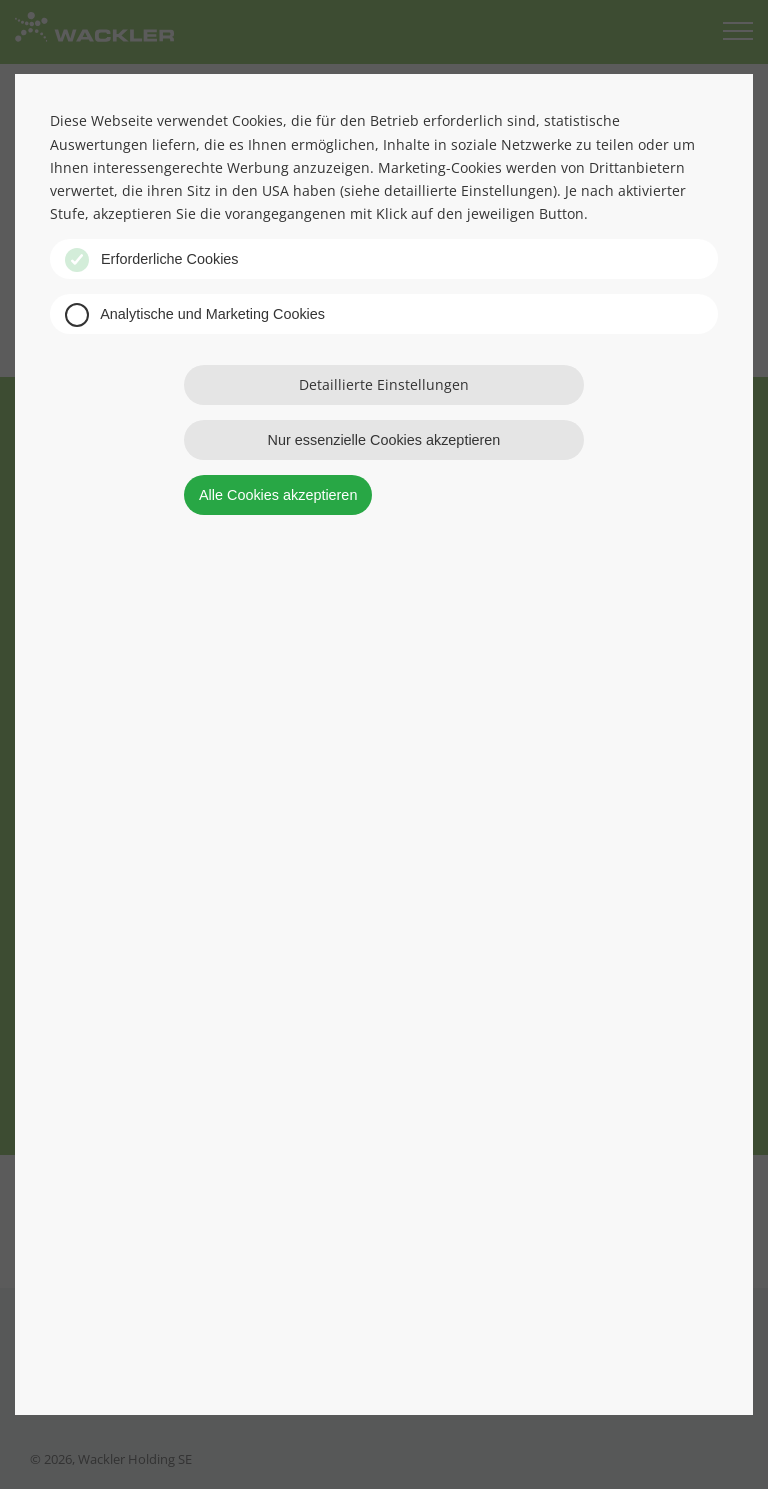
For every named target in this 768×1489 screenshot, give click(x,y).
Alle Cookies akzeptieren (278, 495)
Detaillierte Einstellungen (384, 384)
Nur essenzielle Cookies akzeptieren (384, 440)
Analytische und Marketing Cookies (195, 315)
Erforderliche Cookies (152, 260)
